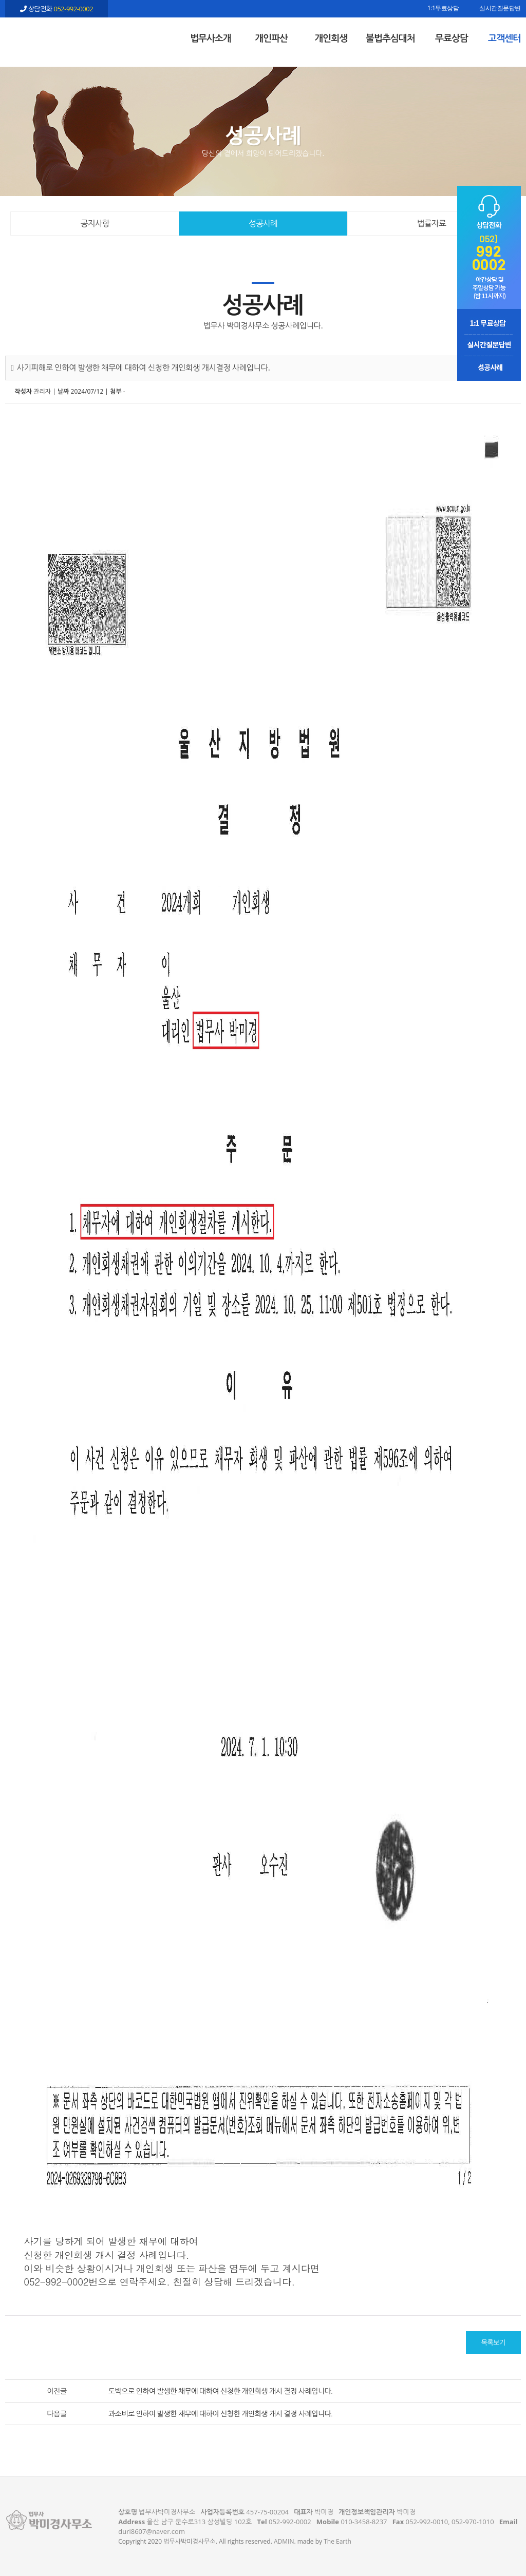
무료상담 (451, 38)
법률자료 (431, 223)
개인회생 (330, 38)
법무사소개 (210, 38)
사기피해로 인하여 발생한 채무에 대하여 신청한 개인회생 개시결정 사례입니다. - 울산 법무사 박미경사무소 (56, 36)
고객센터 (504, 38)
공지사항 (95, 223)
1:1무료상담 (443, 9)
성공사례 (263, 223)
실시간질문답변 (500, 9)
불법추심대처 (390, 38)
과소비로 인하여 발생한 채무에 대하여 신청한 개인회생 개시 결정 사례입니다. (220, 2413)
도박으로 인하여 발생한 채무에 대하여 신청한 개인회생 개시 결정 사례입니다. (220, 2391)
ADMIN (284, 2541)
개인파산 (271, 38)
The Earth (337, 2541)
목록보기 (493, 2342)
